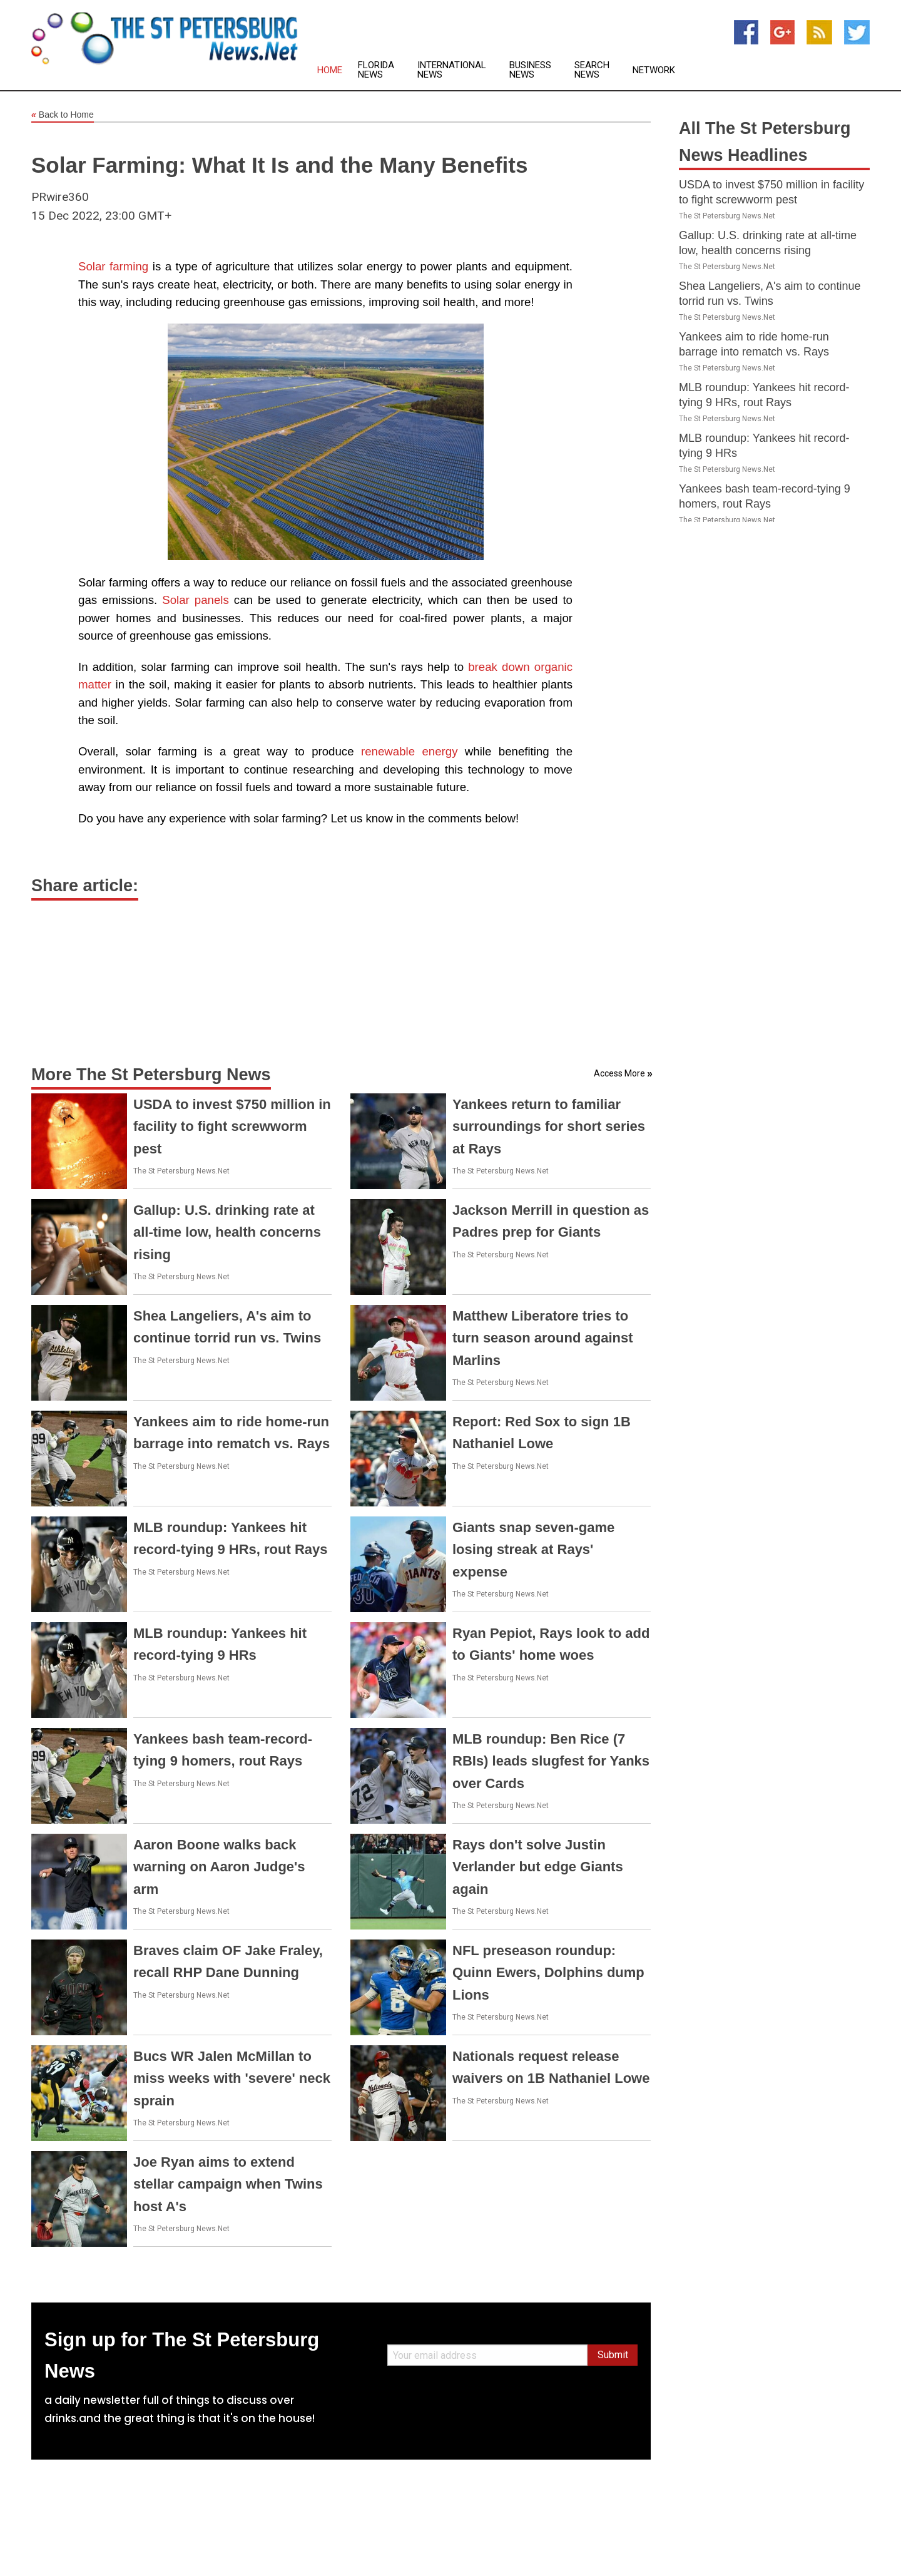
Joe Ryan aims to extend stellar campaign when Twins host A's (228, 2184)
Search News (591, 70)
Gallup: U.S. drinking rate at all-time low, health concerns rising (227, 1232)
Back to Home (62, 115)
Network (654, 70)
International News (451, 70)
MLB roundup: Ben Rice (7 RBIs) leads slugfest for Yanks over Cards (550, 1761)
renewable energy (409, 751)
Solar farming (113, 266)
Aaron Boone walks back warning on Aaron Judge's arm (219, 1866)
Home (329, 70)
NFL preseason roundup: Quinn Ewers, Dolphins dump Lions (548, 1972)
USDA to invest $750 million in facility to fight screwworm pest (232, 1126)
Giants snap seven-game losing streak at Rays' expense (533, 1549)
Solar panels (195, 599)
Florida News (376, 70)
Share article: (84, 885)
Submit (613, 2355)
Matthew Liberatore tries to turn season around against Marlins (542, 1337)
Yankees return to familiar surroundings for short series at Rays (548, 1126)
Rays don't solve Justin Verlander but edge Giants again (537, 1866)
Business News (530, 70)
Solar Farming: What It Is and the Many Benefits (279, 165)
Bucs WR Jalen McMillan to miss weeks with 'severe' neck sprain (231, 2078)
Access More (619, 1073)
